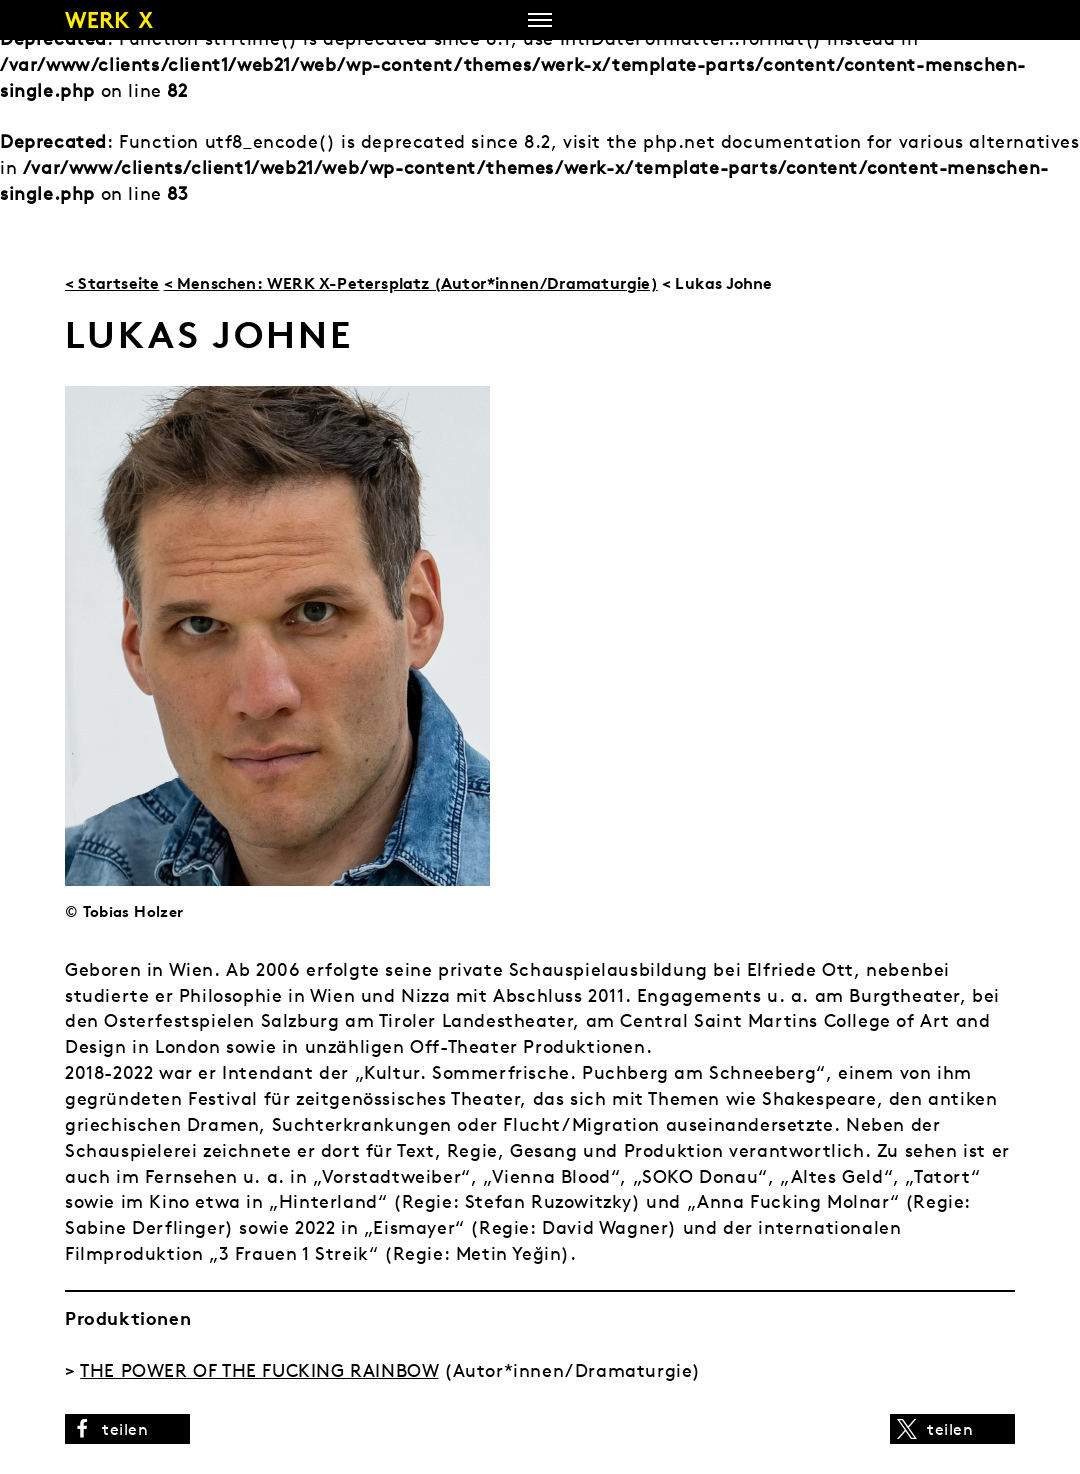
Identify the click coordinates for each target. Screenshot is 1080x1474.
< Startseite (112, 283)
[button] (127, 1429)
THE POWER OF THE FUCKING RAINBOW (259, 1370)
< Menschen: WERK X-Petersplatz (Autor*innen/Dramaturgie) (411, 283)
